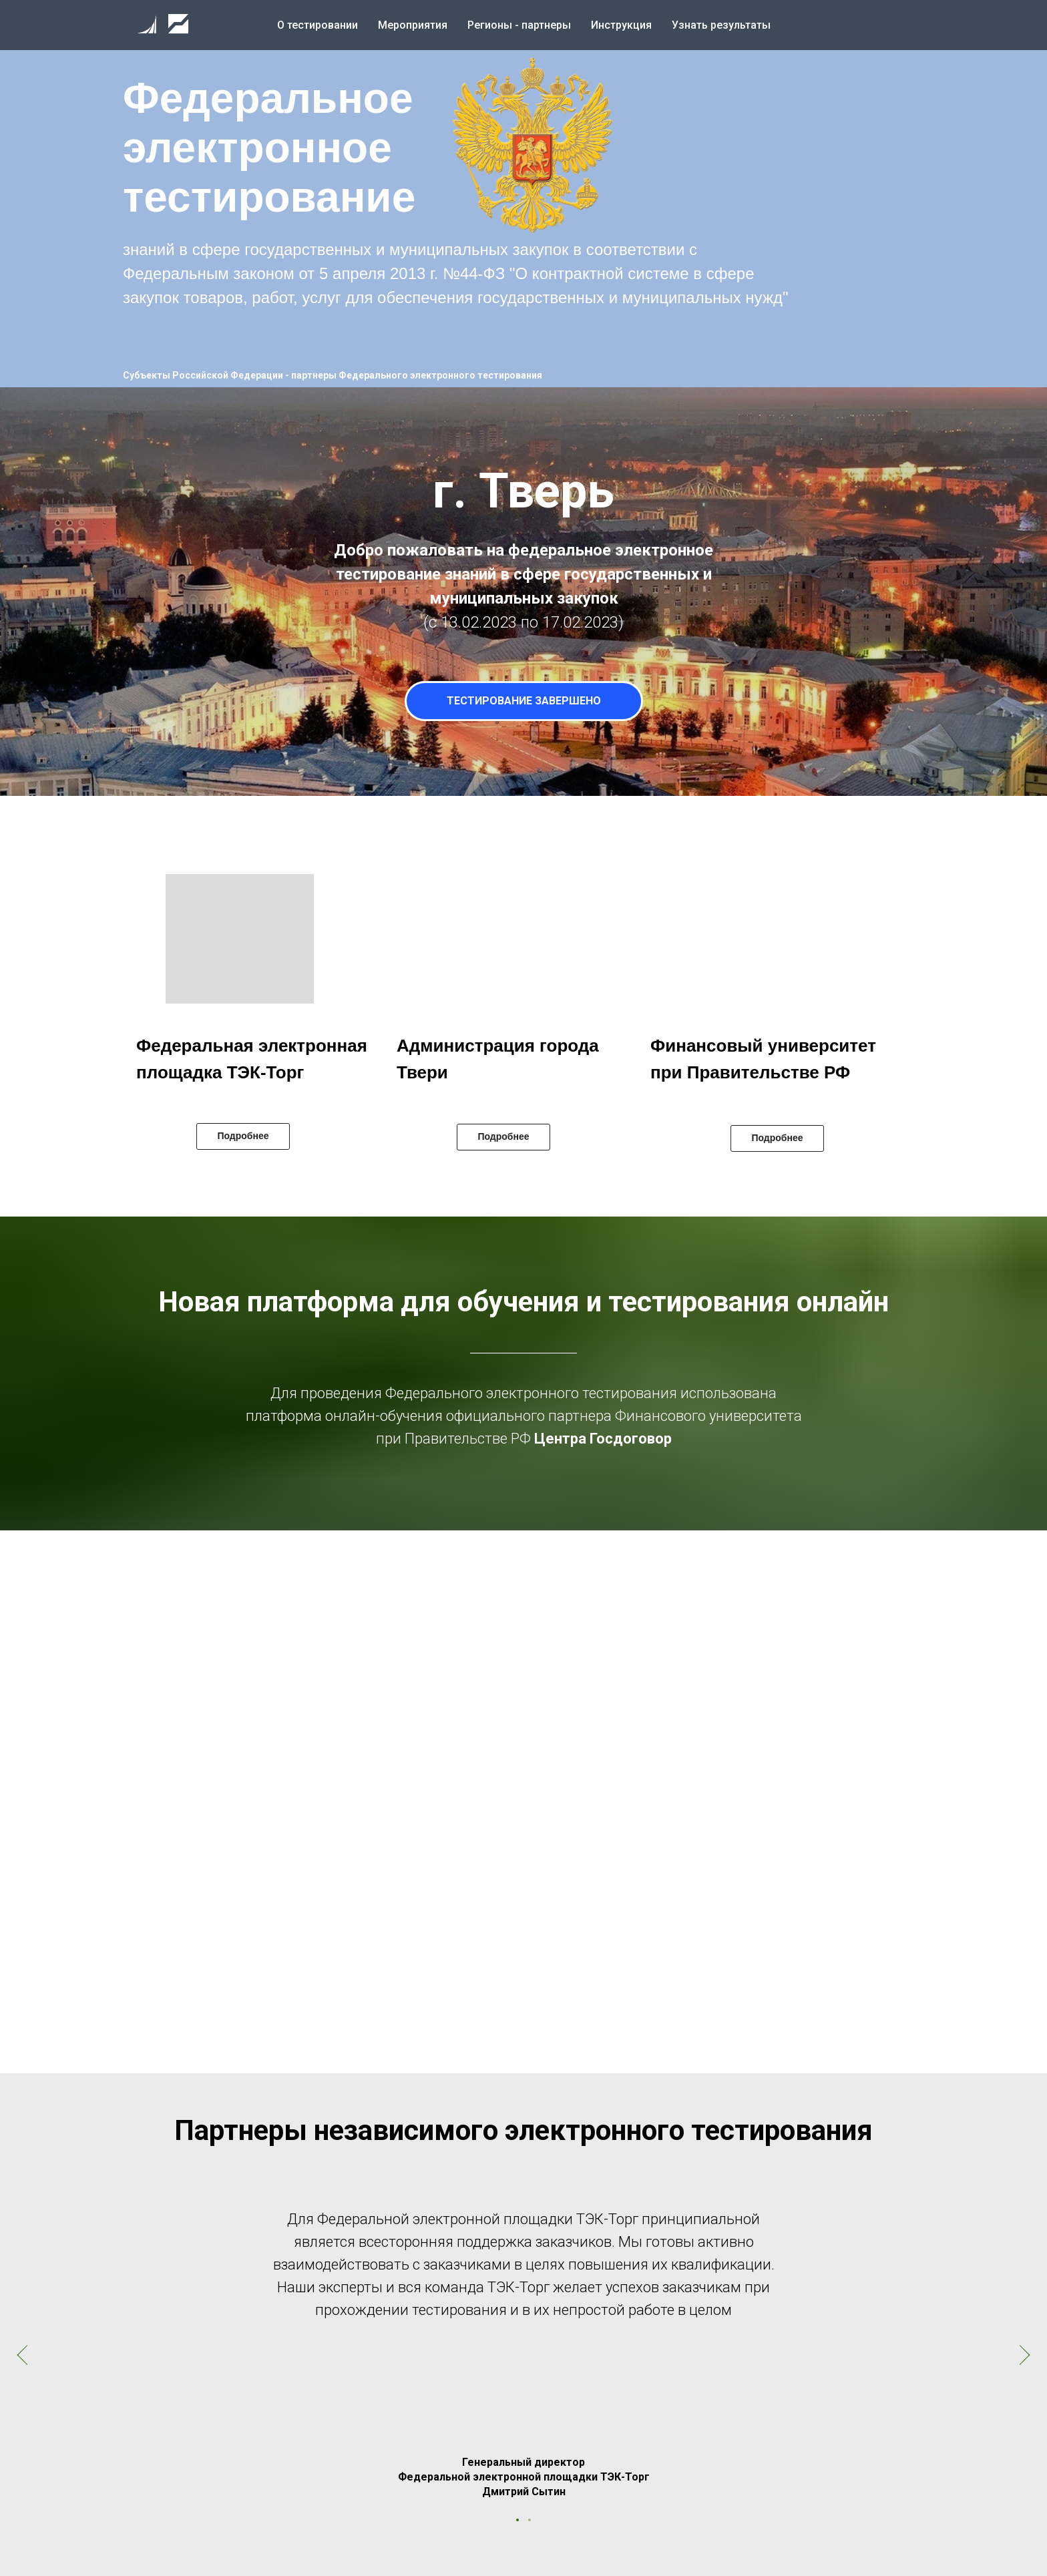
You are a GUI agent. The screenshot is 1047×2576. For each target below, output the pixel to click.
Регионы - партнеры (519, 25)
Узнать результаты (721, 25)
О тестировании (317, 25)
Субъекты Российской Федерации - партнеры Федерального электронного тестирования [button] (332, 375)
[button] (527, 147)
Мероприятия (412, 25)
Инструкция (621, 25)
